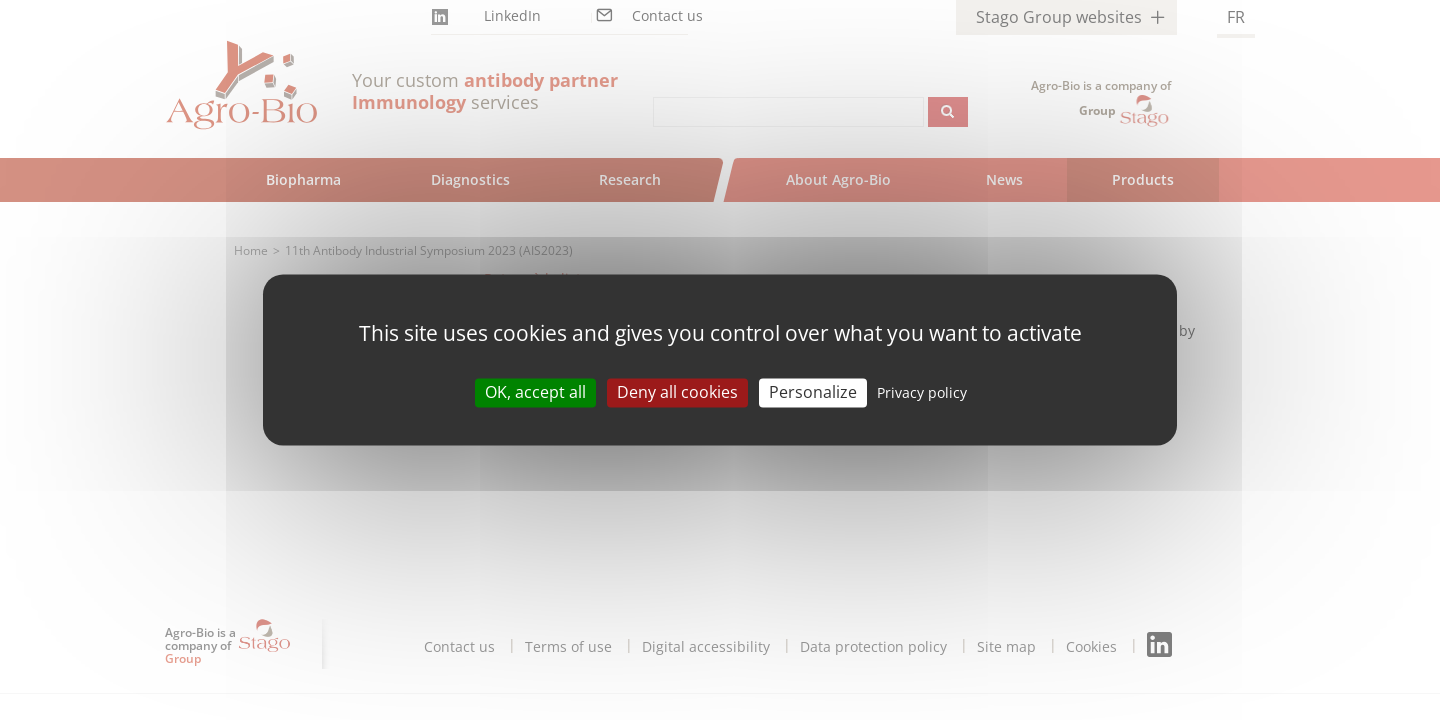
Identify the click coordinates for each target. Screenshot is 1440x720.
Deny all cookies (677, 392)
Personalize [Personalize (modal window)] (813, 392)
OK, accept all (535, 392)
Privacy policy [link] (922, 392)
